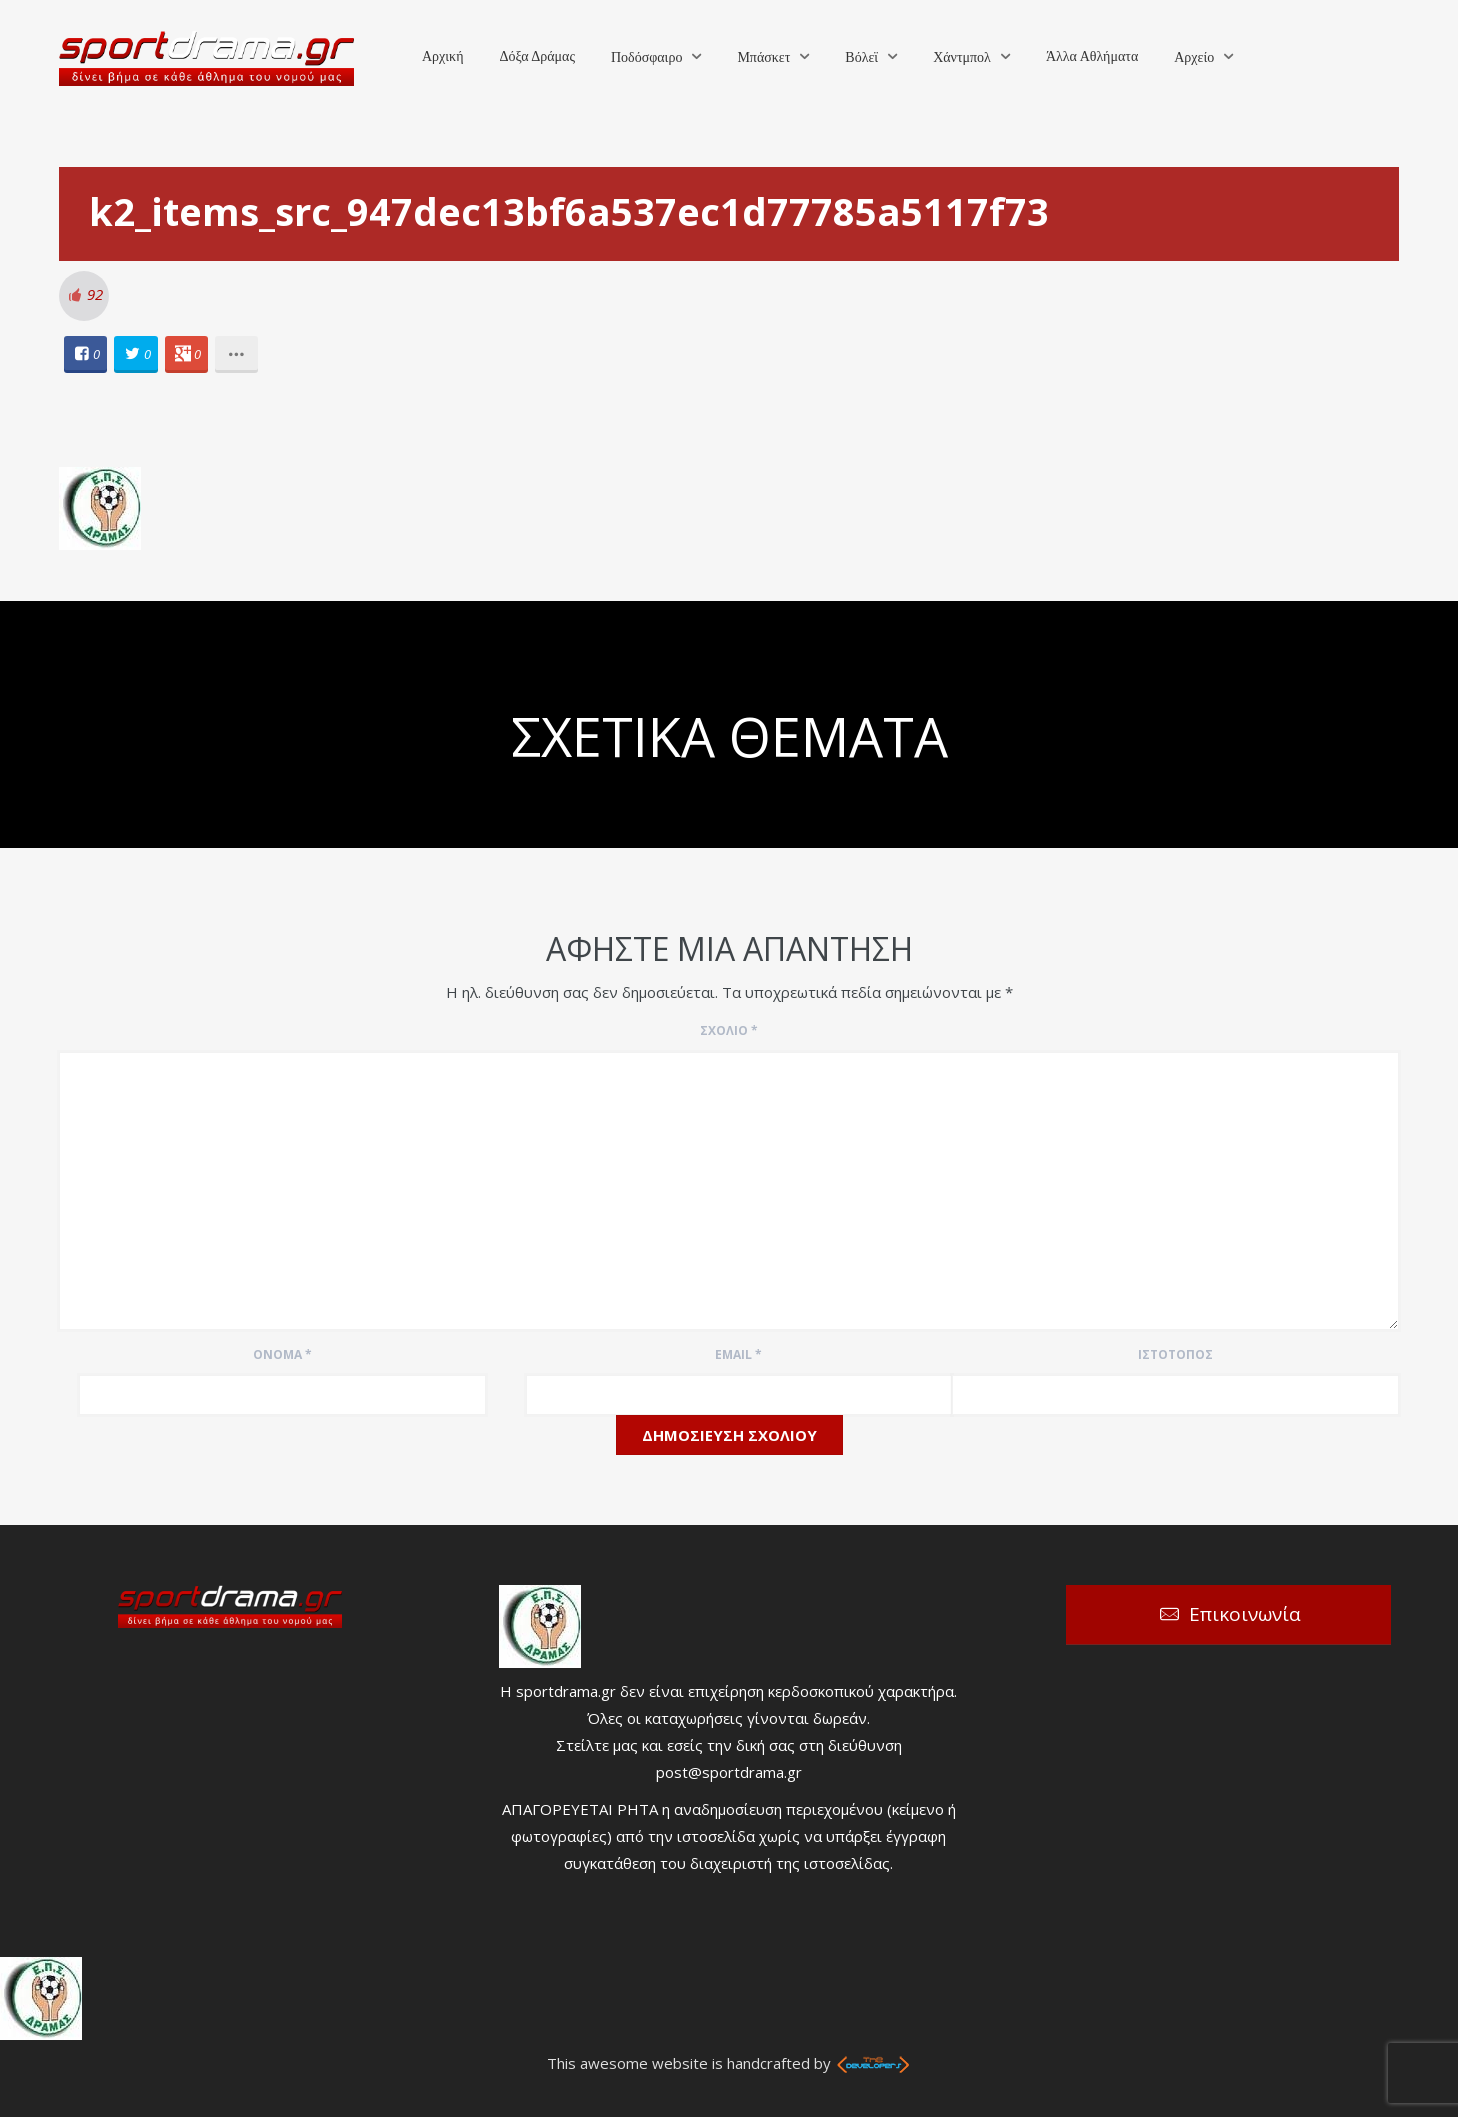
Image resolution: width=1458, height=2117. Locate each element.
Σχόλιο (729, 1030)
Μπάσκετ (763, 57)
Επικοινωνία (1245, 1614)
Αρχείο (1194, 57)
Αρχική (442, 56)
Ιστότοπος (1175, 1354)
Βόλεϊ (861, 57)
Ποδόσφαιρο (646, 57)
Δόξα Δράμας (537, 56)
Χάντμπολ (962, 57)
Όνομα (282, 1354)
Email (738, 1354)
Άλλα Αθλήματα (1092, 56)
